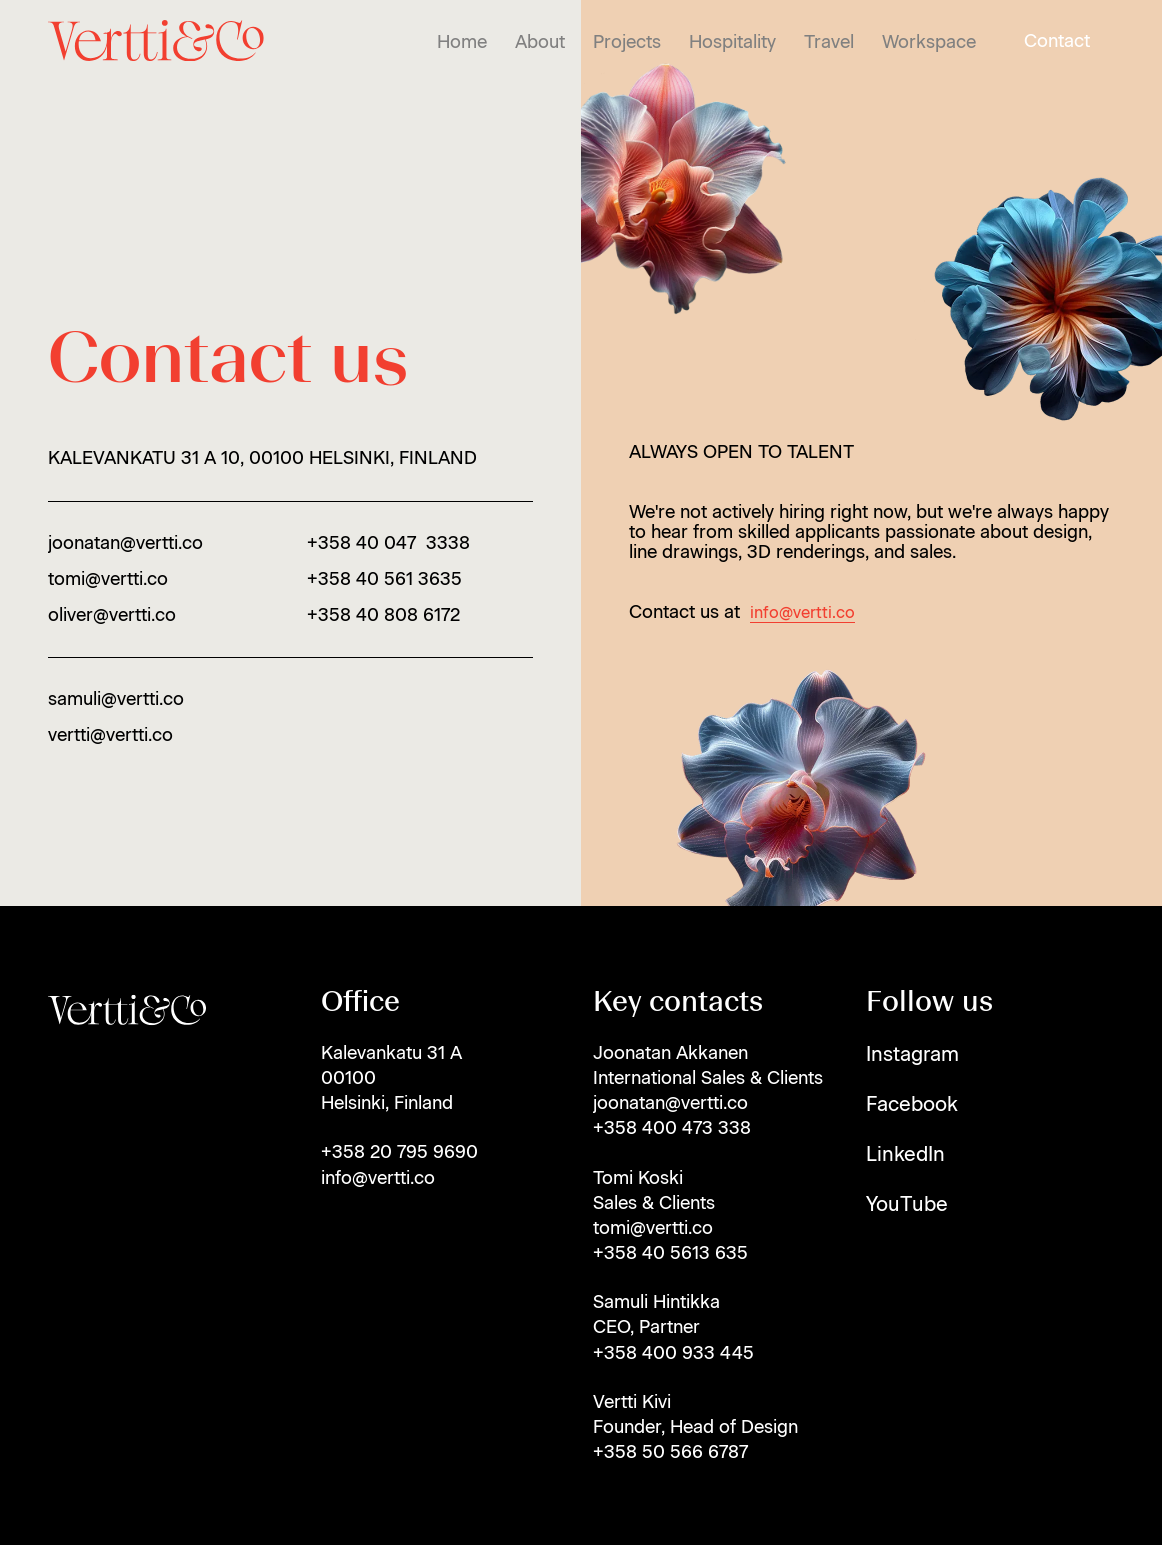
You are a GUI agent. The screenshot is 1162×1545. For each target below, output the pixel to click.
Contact (1057, 41)
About (540, 42)
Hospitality (732, 42)
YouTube (907, 1204)
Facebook (912, 1104)
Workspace (929, 42)
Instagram (912, 1054)
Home (462, 42)
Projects (627, 42)
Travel (829, 42)
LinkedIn (905, 1154)
